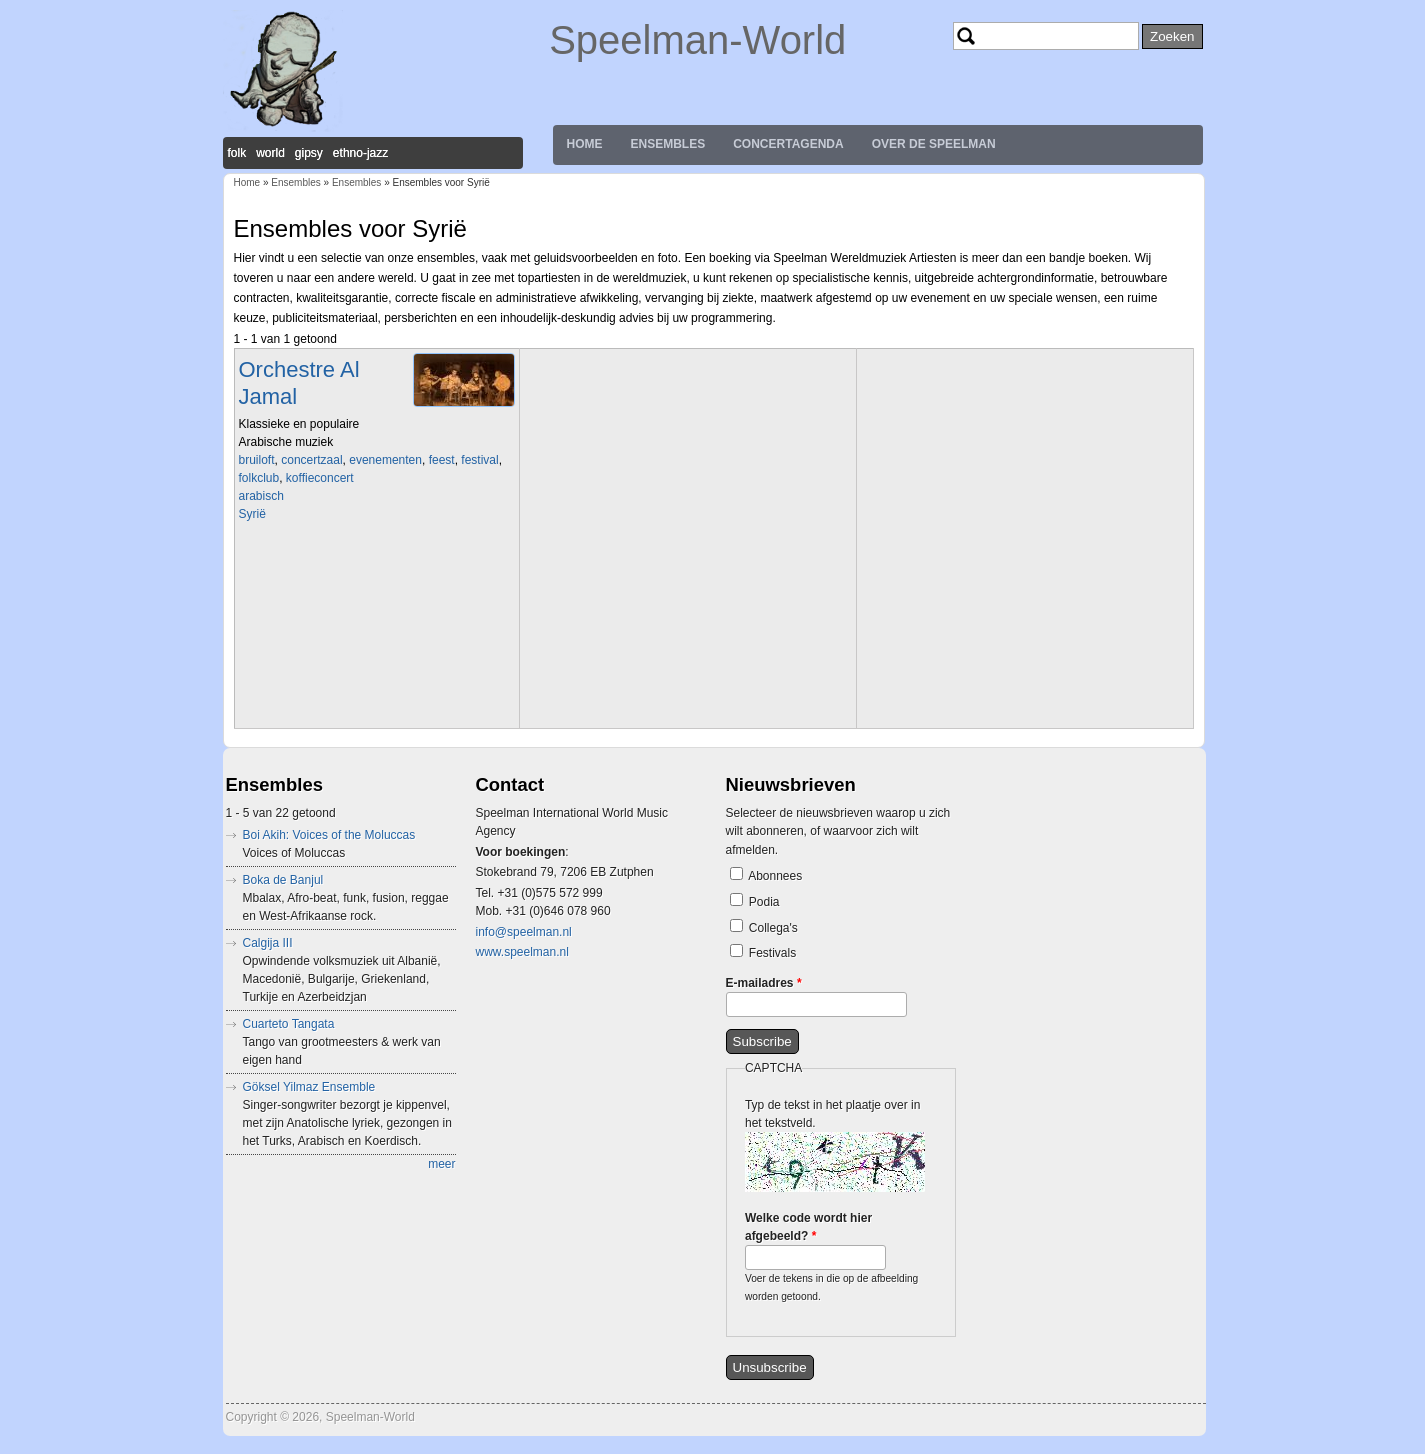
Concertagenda (788, 144)
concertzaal (311, 460)
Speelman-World (697, 40)
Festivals (772, 953)
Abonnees (775, 876)
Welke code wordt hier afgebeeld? (808, 1227)
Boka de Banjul (283, 880)
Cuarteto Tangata (289, 1024)
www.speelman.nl (522, 952)
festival (479, 460)
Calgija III (268, 943)
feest (442, 460)
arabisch (261, 496)
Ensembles (668, 144)
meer (441, 1164)
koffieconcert (320, 478)
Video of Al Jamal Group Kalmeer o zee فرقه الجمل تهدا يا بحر (379, 623)
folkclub (259, 478)
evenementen (385, 460)
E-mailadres (764, 983)
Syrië (252, 514)
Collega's (773, 928)
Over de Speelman (934, 144)
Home (585, 144)
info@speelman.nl (524, 932)
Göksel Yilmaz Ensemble (309, 1087)
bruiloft (257, 460)
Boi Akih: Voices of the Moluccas (329, 835)
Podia (764, 902)
